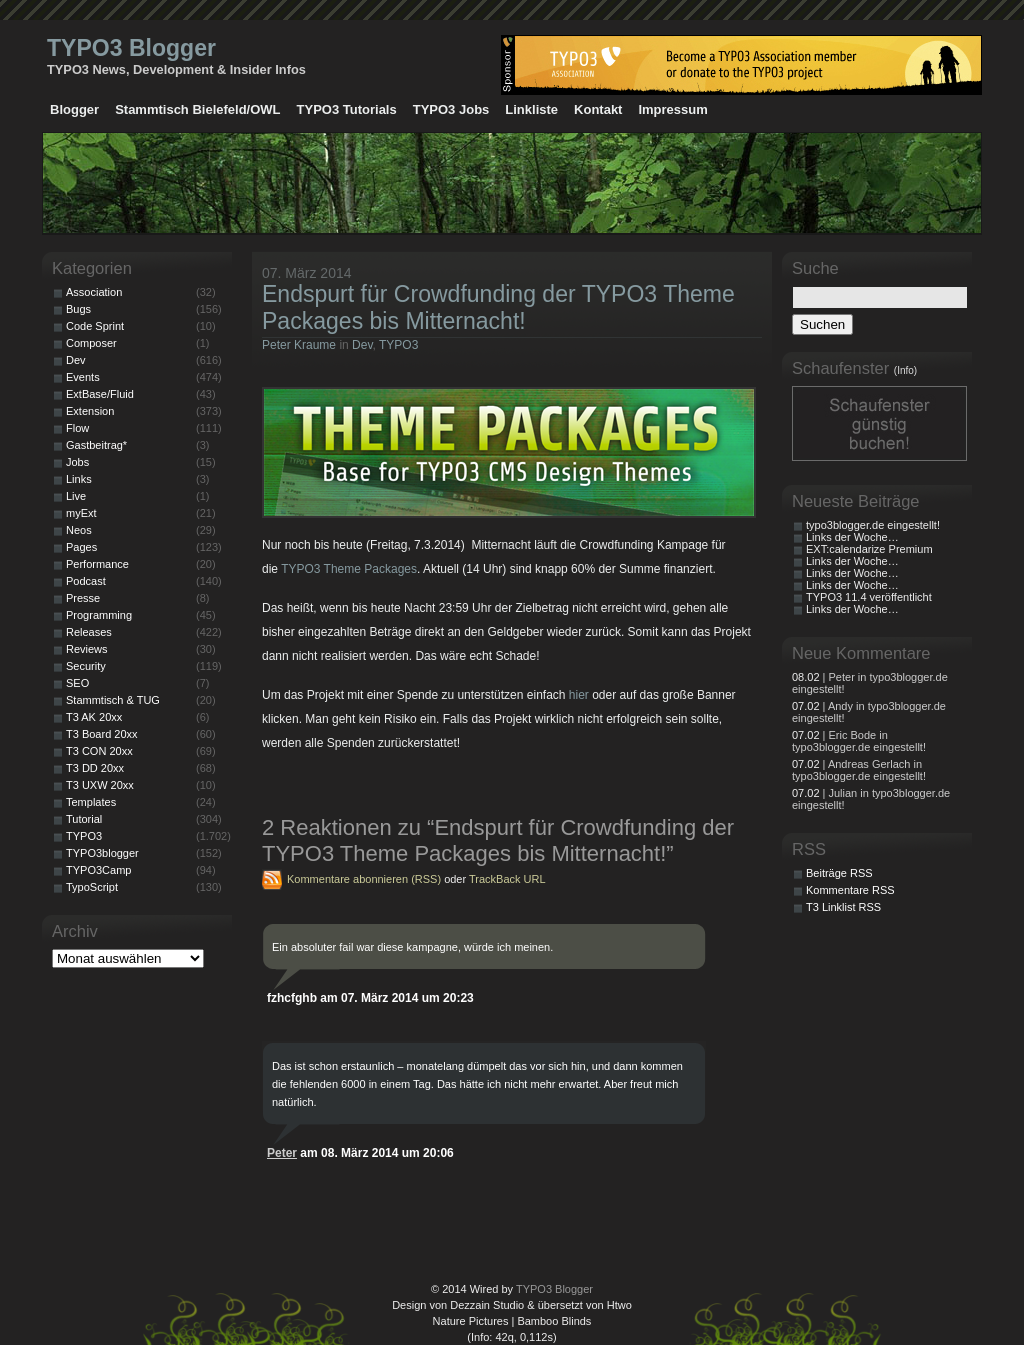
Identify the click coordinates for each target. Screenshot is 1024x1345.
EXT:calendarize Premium (869, 549)
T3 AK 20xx (94, 717)
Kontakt (598, 109)
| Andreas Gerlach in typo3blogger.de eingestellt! (859, 770)
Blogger (74, 109)
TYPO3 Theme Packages (349, 569)
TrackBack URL (507, 879)
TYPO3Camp (98, 870)
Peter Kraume (299, 345)
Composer (91, 343)
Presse (83, 598)
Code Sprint (95, 326)
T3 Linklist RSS (843, 907)
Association (94, 292)
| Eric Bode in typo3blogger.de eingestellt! (859, 741)
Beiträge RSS (839, 873)
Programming (99, 615)
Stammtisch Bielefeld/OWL (197, 109)
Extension (90, 411)
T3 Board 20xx (102, 734)
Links (79, 479)
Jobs (77, 462)
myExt (81, 513)
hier (579, 695)
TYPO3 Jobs (451, 109)
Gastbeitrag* (96, 445)
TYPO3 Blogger (131, 48)
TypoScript (92, 887)
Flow (77, 428)
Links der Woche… (852, 537)
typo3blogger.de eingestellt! (873, 525)
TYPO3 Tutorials (347, 109)
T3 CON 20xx (99, 751)
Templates (91, 802)
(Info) (905, 370)
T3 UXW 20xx (100, 785)
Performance (97, 564)
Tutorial (84, 819)
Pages (81, 547)
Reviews (87, 649)
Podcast (86, 581)
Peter (282, 1153)
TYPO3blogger (102, 853)
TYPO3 (398, 345)
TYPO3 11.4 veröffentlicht (869, 597)
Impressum (672, 109)
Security (86, 666)
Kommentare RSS (850, 890)
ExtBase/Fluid (100, 394)
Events (83, 377)
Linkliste (531, 109)
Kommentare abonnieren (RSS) (364, 879)
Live (76, 496)
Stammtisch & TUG (113, 700)
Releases (89, 632)
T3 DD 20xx (95, 768)
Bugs (78, 309)
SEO (77, 683)
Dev (362, 345)
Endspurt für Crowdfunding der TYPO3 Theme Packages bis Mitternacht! (498, 307)
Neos (79, 530)
